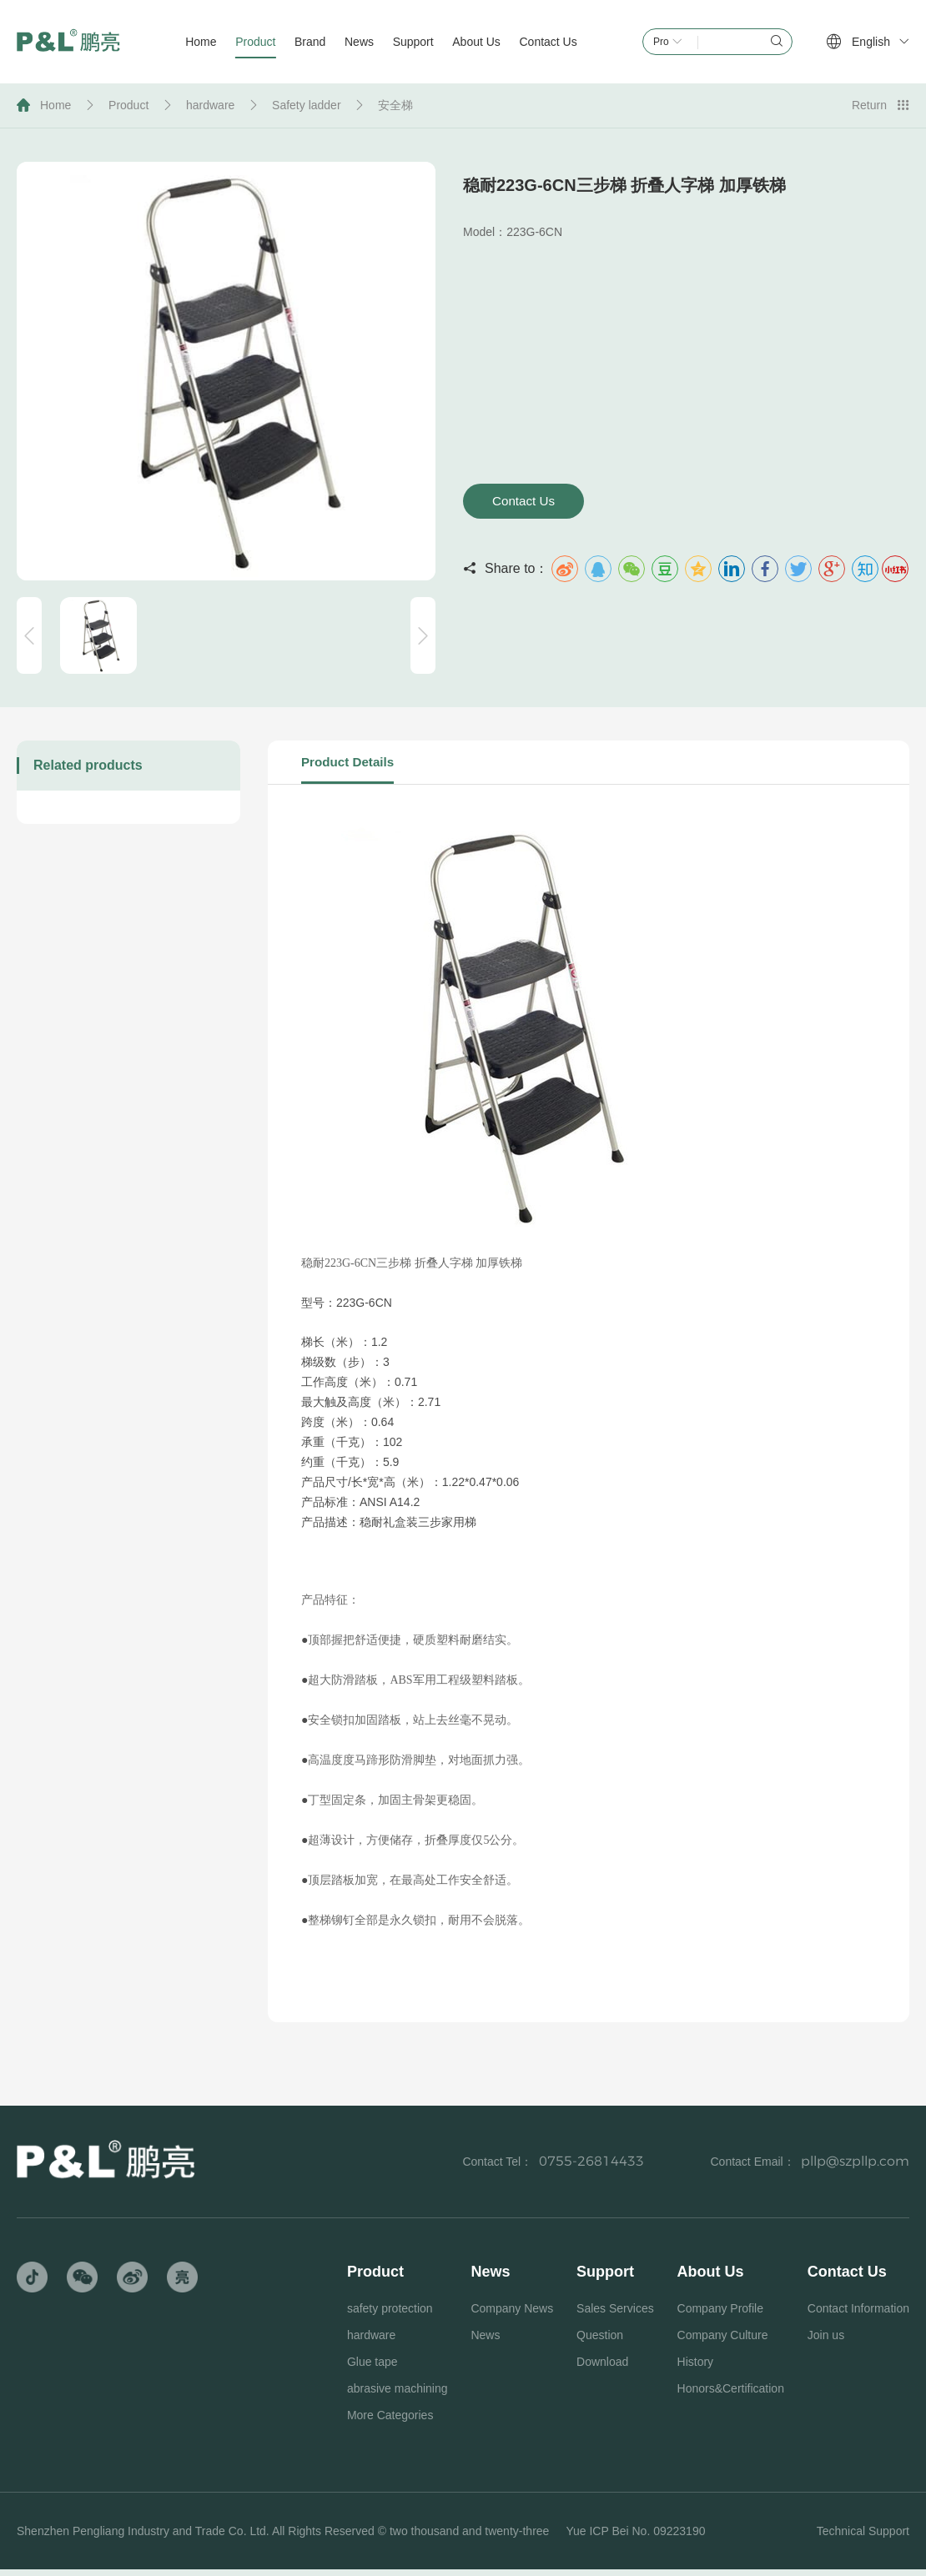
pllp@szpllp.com (855, 2168)
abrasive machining (397, 2395)
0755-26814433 (591, 2168)
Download (602, 2368)
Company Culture (722, 2341)
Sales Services (615, 2315)
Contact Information (858, 2315)
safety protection (390, 2315)
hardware (210, 105)
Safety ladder (306, 105)
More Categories (390, 2421)
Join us (826, 2341)
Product (128, 105)
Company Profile (720, 2315)
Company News (512, 2315)
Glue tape (372, 2368)
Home (55, 105)
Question (599, 2341)
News (485, 2341)
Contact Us (533, 502)
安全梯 (395, 105)
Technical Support (863, 2537)
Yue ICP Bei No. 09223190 (635, 2537)
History (695, 2368)
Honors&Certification (730, 2395)
